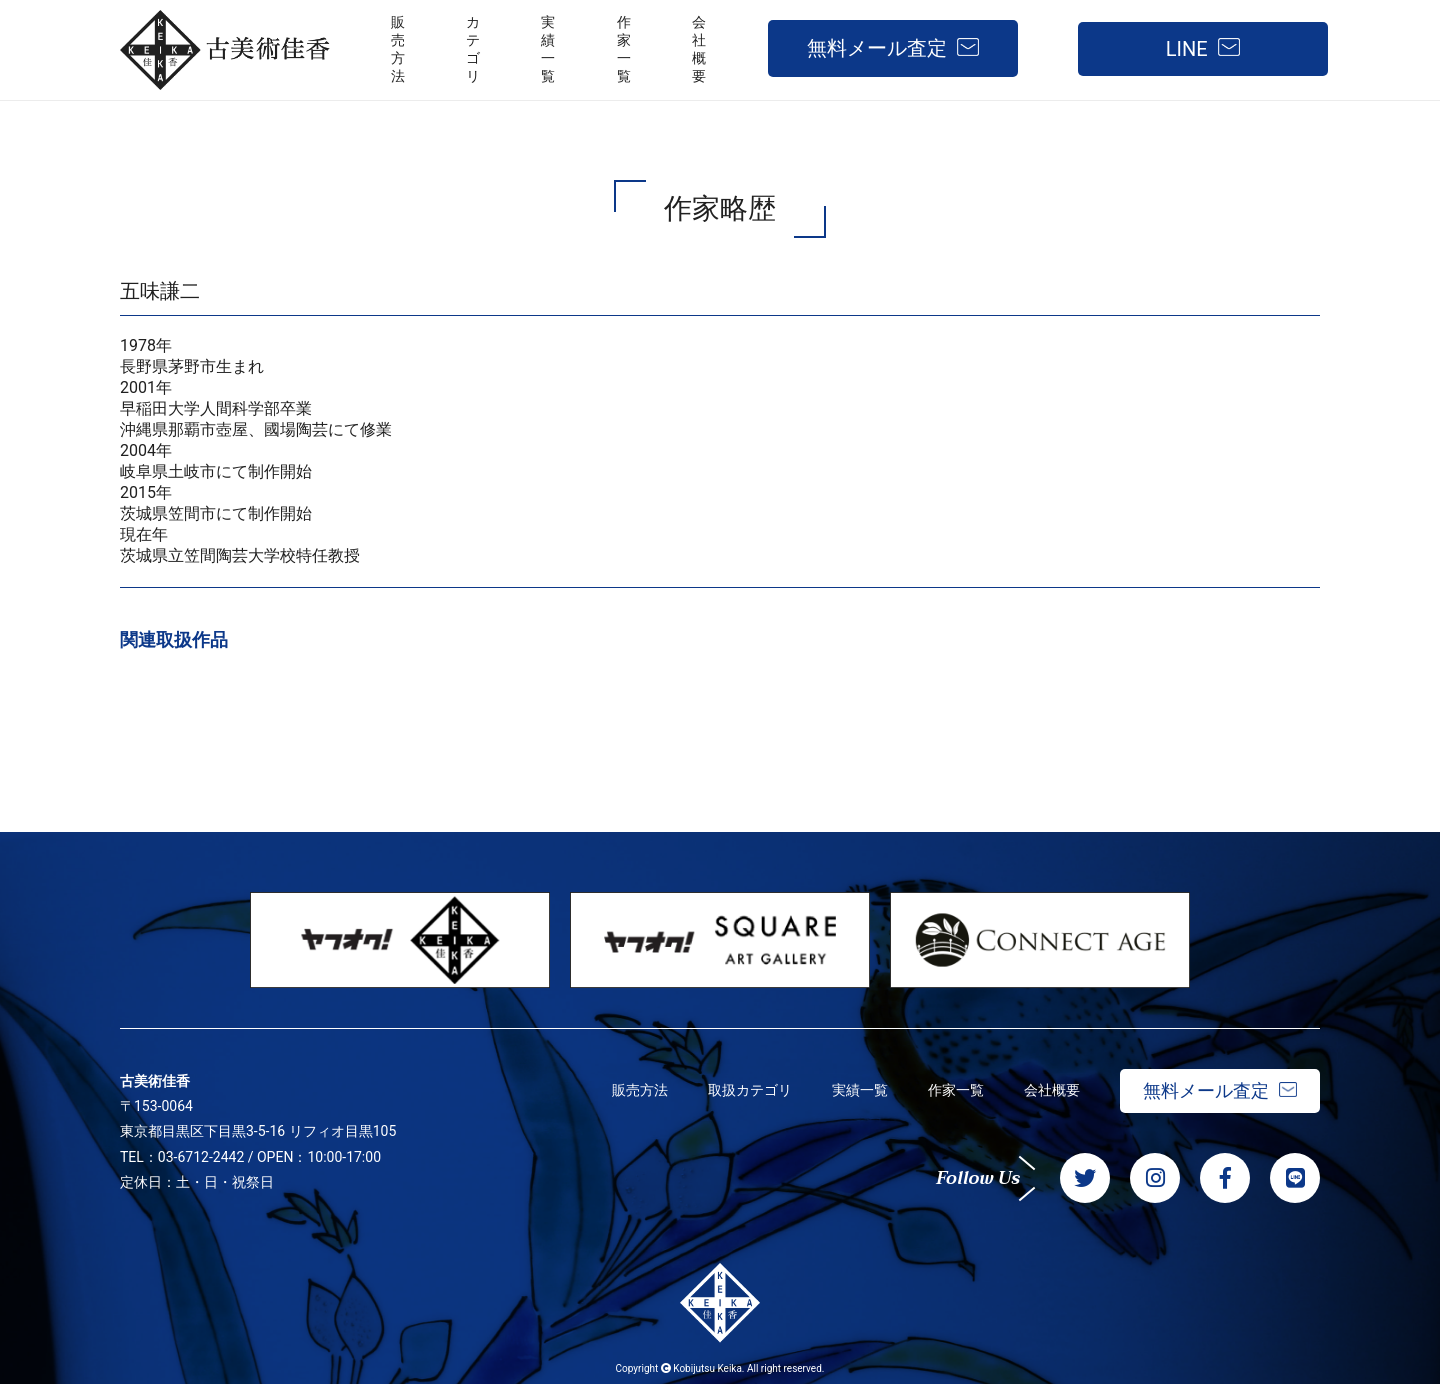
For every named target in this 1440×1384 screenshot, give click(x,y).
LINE (1187, 49)
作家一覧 (956, 1090)
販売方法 (640, 1090)
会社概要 (1052, 1090)
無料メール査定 (877, 48)
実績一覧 (860, 1090)
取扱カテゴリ (750, 1090)
